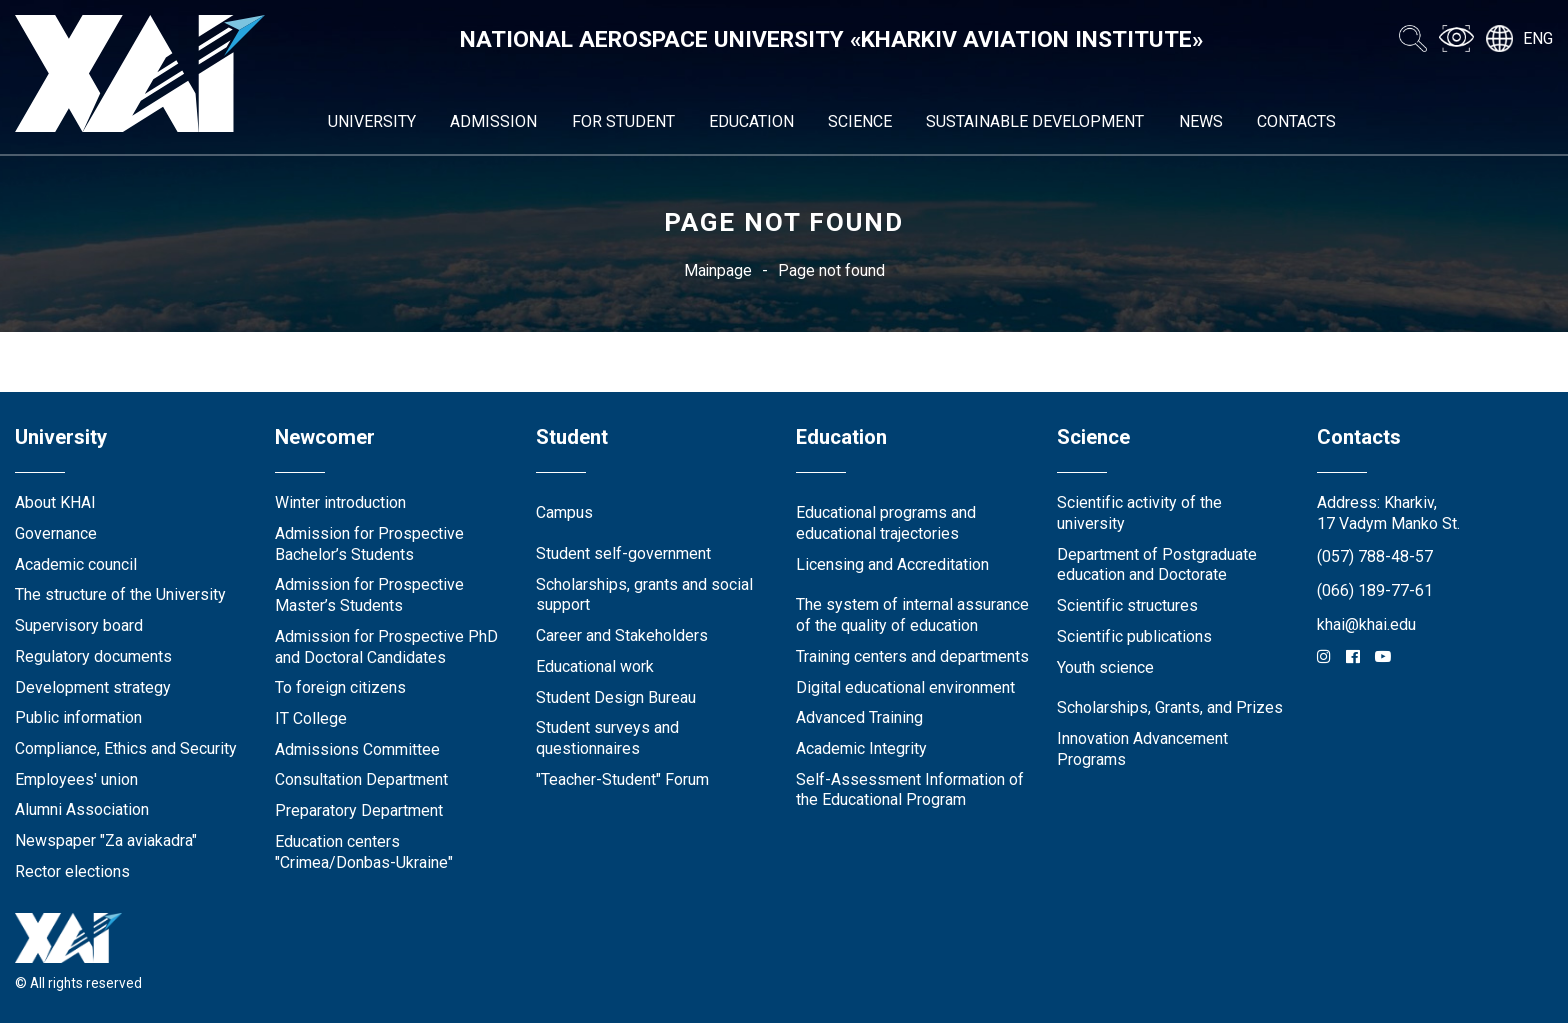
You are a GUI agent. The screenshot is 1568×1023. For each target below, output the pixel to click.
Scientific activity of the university (1139, 513)
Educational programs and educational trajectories (886, 523)
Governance (56, 533)
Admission (493, 121)
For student (623, 121)
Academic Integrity (861, 748)
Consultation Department (361, 779)
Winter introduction (340, 502)
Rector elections (72, 871)
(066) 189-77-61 (1375, 590)
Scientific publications (1134, 636)
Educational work (595, 666)
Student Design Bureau (616, 697)
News (1201, 121)
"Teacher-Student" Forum (622, 779)
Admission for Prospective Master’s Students (369, 595)
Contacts (1296, 121)
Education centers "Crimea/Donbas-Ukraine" (364, 852)
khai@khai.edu (1366, 624)
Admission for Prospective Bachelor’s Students (369, 544)
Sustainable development (1035, 121)
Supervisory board (79, 625)
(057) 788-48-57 (1375, 556)
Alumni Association (82, 809)
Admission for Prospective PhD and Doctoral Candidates (386, 647)
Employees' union (76, 779)
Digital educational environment (905, 687)
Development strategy (93, 687)
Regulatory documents (93, 656)
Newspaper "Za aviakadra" (106, 840)
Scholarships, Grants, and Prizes (1170, 707)
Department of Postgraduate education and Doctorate (1157, 565)
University (372, 121)
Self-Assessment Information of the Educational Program (910, 790)
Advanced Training (859, 717)
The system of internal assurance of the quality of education (912, 615)
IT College (311, 718)
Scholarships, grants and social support (644, 595)
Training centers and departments (912, 656)
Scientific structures (1127, 605)
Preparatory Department (359, 810)
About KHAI (55, 502)
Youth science (1105, 667)
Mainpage (718, 270)
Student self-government (623, 553)
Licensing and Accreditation (892, 564)
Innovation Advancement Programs (1142, 749)
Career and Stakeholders (622, 635)
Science (860, 121)
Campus (564, 512)
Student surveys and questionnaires (607, 738)
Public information (78, 717)
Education (751, 121)
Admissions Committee (357, 749)
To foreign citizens (340, 687)
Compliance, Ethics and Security (126, 748)
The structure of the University (120, 594)
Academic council (76, 564)
